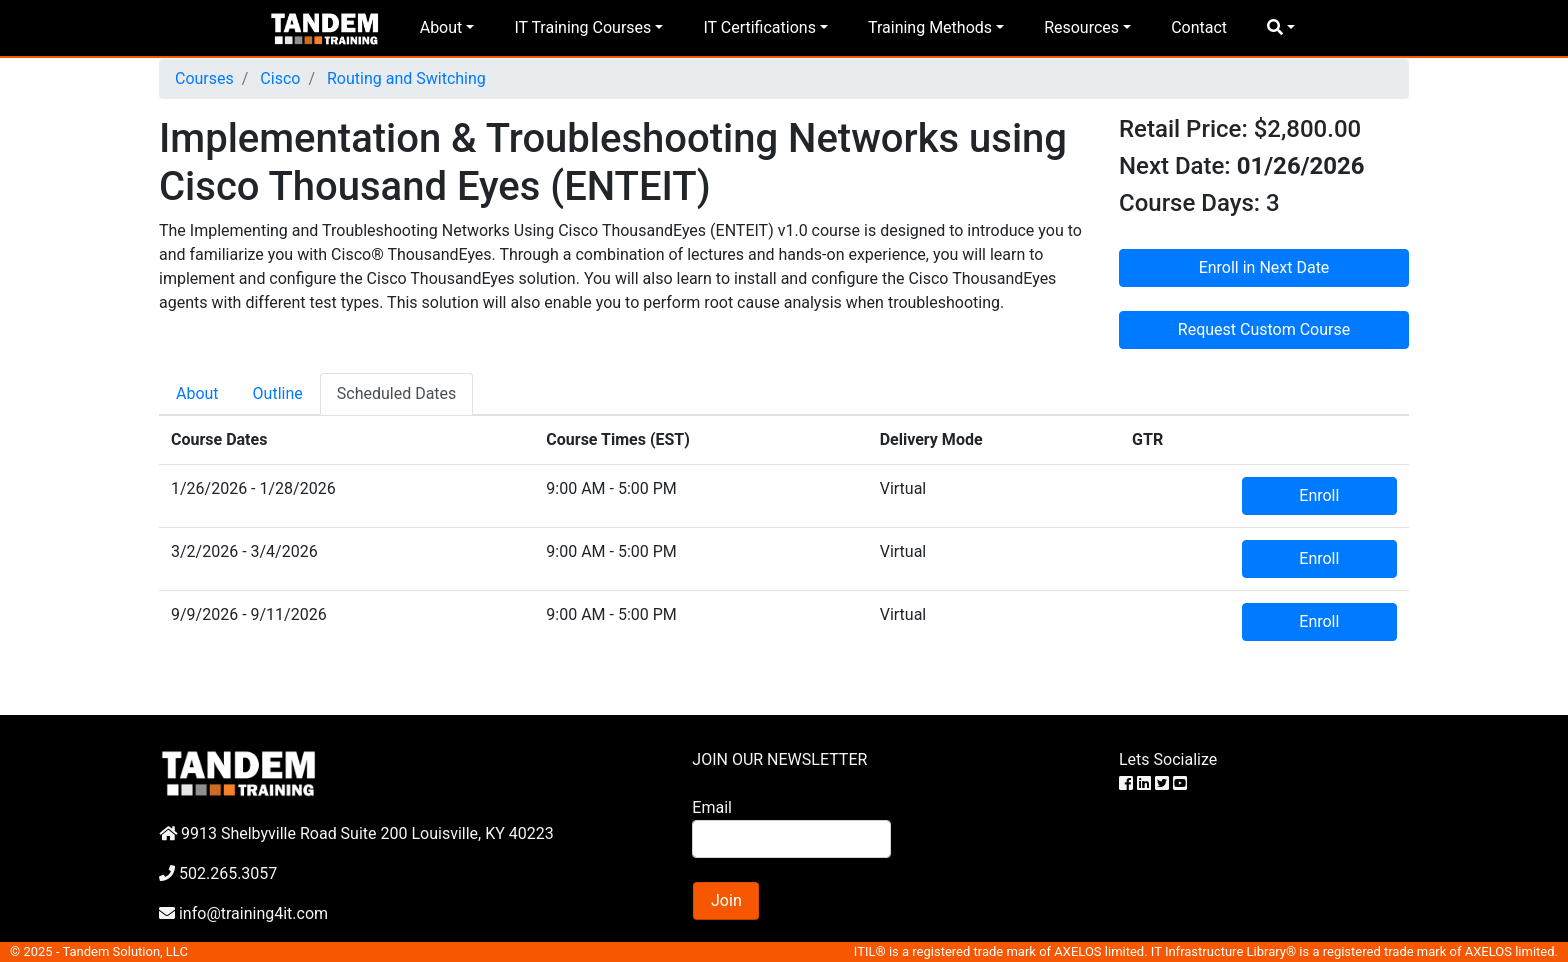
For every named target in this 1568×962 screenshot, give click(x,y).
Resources (1081, 27)
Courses (204, 78)
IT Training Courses (582, 27)
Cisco (278, 78)
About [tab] (197, 393)
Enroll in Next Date (1264, 267)
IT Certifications (759, 27)
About (441, 27)
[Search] (791, 839)
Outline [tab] (278, 393)
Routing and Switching (404, 78)
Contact (1199, 27)
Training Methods (930, 27)
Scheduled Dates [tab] (397, 393)
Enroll (1319, 495)
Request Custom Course (1264, 329)
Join (726, 900)
